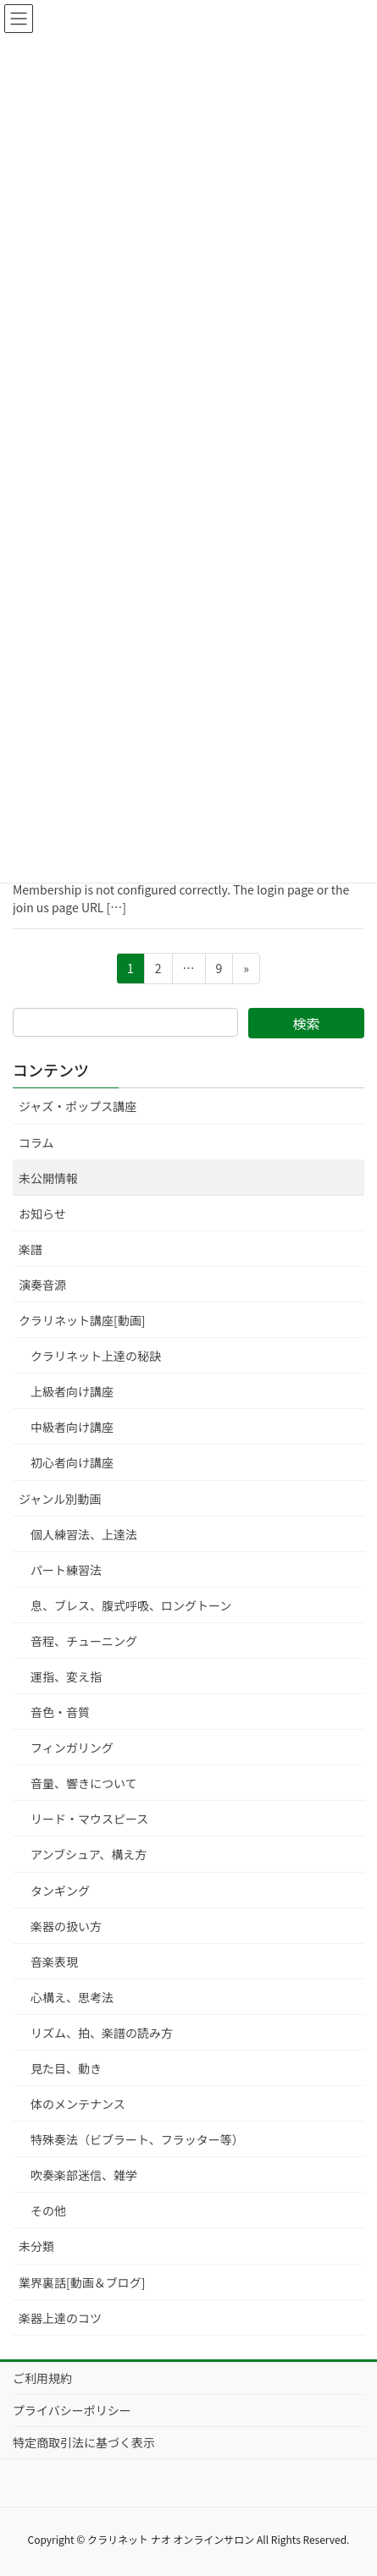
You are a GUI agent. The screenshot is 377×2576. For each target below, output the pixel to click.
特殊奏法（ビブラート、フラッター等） (137, 2139)
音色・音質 (60, 1712)
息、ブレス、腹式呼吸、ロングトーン (130, 1605)
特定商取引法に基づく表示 (84, 2442)
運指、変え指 (66, 1676)
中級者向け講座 (72, 1426)
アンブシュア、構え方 (88, 1854)
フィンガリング (72, 1747)
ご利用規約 (42, 2378)
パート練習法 (66, 1569)
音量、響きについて (83, 1783)
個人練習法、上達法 (83, 1534)
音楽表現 (54, 1961)
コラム (36, 1142)
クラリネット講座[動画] (82, 1320)
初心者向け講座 (72, 1462)
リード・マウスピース (89, 1818)
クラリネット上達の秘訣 (95, 1355)
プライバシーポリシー (72, 2410)
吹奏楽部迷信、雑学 (83, 2174)
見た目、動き (66, 2068)
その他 (48, 2210)
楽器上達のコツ (60, 2317)
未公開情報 (48, 1178)
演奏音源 (42, 1284)
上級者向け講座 (72, 1391)
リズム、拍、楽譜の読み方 (101, 2032)
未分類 (36, 2245)
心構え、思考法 (72, 1997)
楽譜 (30, 1249)
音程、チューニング (83, 1640)
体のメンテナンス (77, 2103)
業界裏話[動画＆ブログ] (82, 2282)
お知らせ (42, 1213)
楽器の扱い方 (66, 1926)
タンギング (60, 1890)
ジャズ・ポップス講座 (77, 1106)
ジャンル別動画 (60, 1498)
